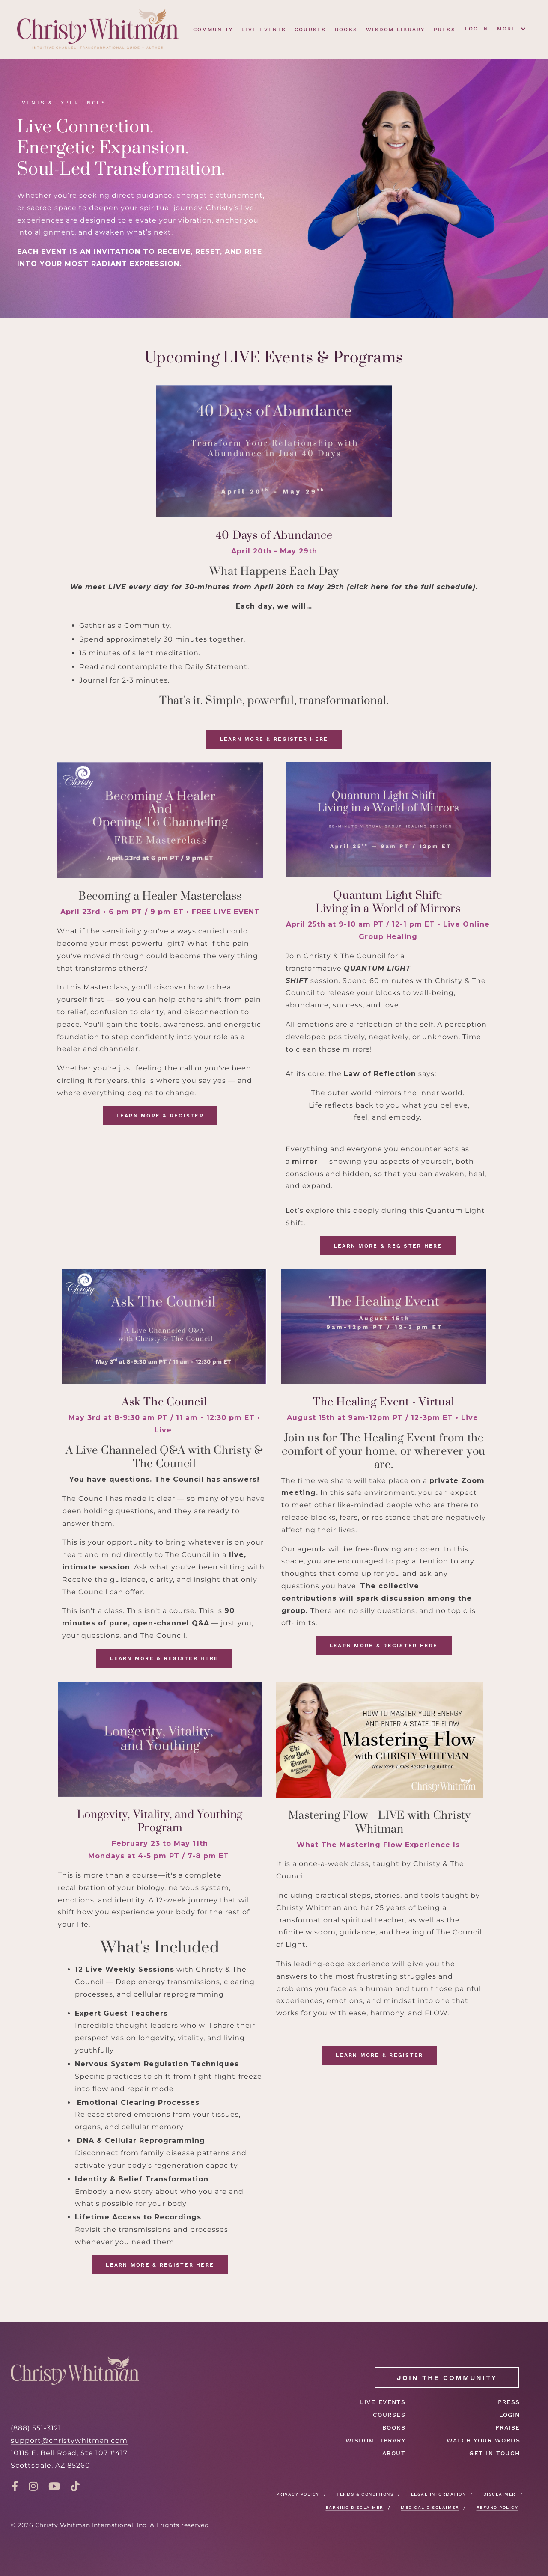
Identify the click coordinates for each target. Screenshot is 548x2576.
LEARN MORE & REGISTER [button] (160, 1116)
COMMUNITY (213, 30)
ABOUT (394, 2453)
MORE (512, 29)
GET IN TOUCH (494, 2453)
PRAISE (507, 2427)
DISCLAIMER (499, 2494)
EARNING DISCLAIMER (355, 2507)
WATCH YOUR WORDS (483, 2440)
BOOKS (346, 30)
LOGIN (510, 2414)
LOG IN (477, 29)
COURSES (310, 30)
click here (369, 587)
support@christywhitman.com (69, 2440)
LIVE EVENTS (263, 30)
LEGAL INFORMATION (438, 2494)
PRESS (445, 30)
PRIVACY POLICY (297, 2494)
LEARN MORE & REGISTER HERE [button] (274, 739)
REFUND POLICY (497, 2507)
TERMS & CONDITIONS (365, 2494)
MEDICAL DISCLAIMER (430, 2507)
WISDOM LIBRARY (395, 30)
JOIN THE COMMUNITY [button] (447, 2378)
